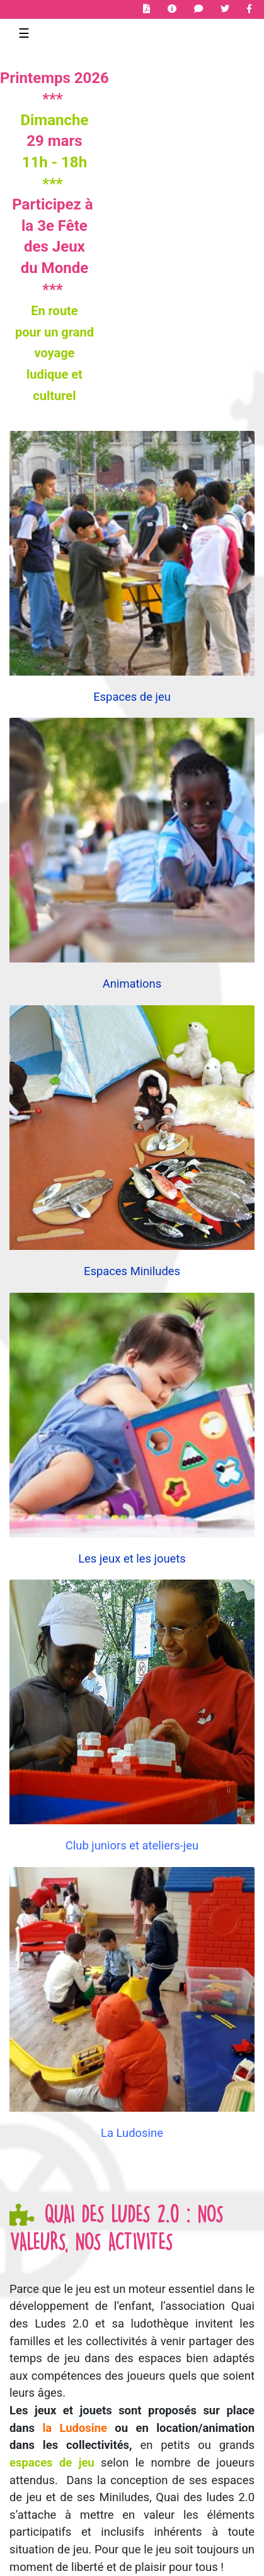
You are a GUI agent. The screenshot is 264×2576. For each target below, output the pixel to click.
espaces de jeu (52, 2462)
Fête (73, 226)
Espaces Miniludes (132, 1271)
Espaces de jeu (132, 696)
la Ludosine (74, 2427)
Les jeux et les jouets (132, 1558)
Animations (132, 983)
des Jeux (54, 246)
